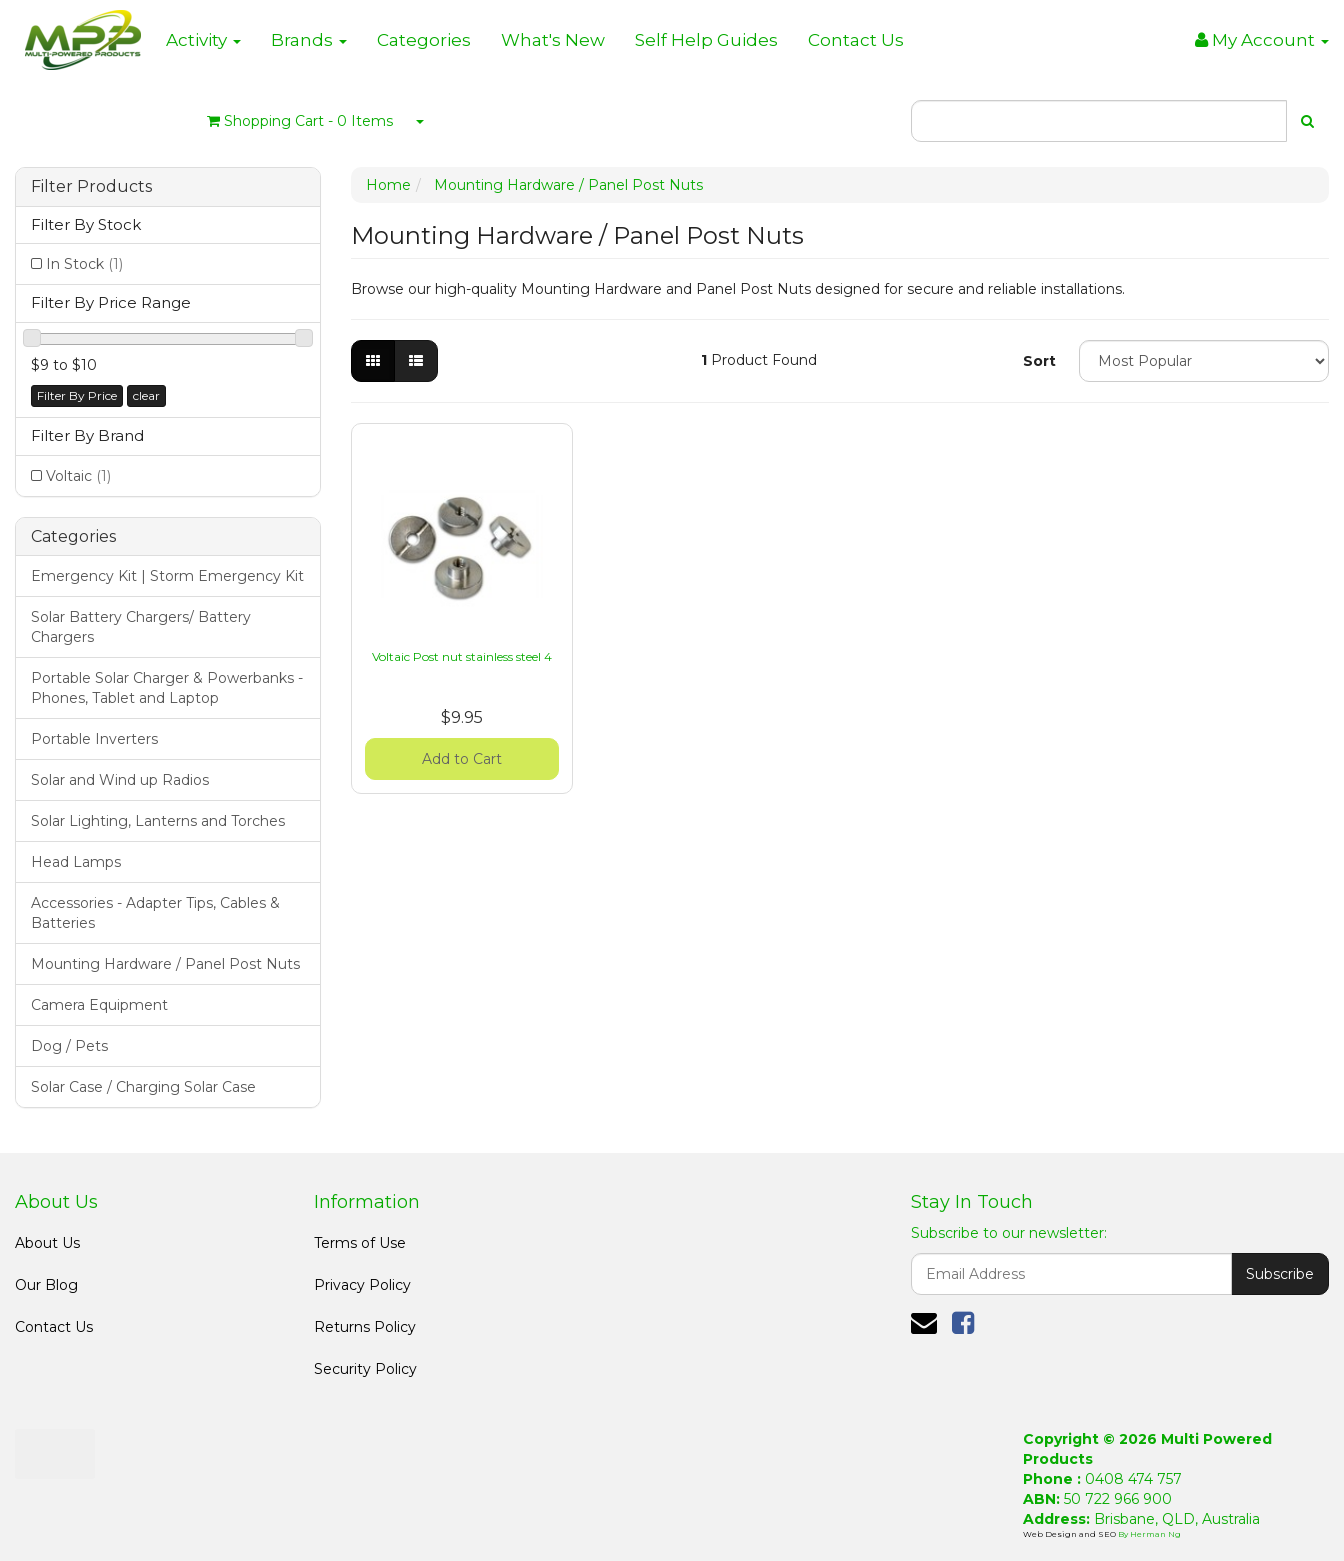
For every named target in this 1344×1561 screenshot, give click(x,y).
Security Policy (365, 1369)
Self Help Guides (706, 40)
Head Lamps (76, 862)
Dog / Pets (69, 1046)
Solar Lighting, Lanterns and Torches (158, 821)
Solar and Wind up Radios (120, 780)
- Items (300, 121)
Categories (424, 40)
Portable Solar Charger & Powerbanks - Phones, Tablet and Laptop (167, 688)
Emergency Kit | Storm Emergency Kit (167, 576)
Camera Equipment (99, 1005)
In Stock (84, 264)
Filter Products (91, 187)
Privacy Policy (362, 1285)
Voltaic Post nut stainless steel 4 (462, 656)
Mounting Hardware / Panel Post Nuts (165, 964)
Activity (203, 40)
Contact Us (856, 40)
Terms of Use (360, 1243)
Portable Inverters (94, 739)
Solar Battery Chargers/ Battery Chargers (141, 627)
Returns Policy (365, 1327)
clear (146, 395)
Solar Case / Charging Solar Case (143, 1087)
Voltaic (78, 476)
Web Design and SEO (1070, 1534)
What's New (553, 40)
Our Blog (46, 1285)
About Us (47, 1243)
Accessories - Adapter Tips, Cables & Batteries (155, 913)
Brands (309, 40)
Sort (1039, 361)
